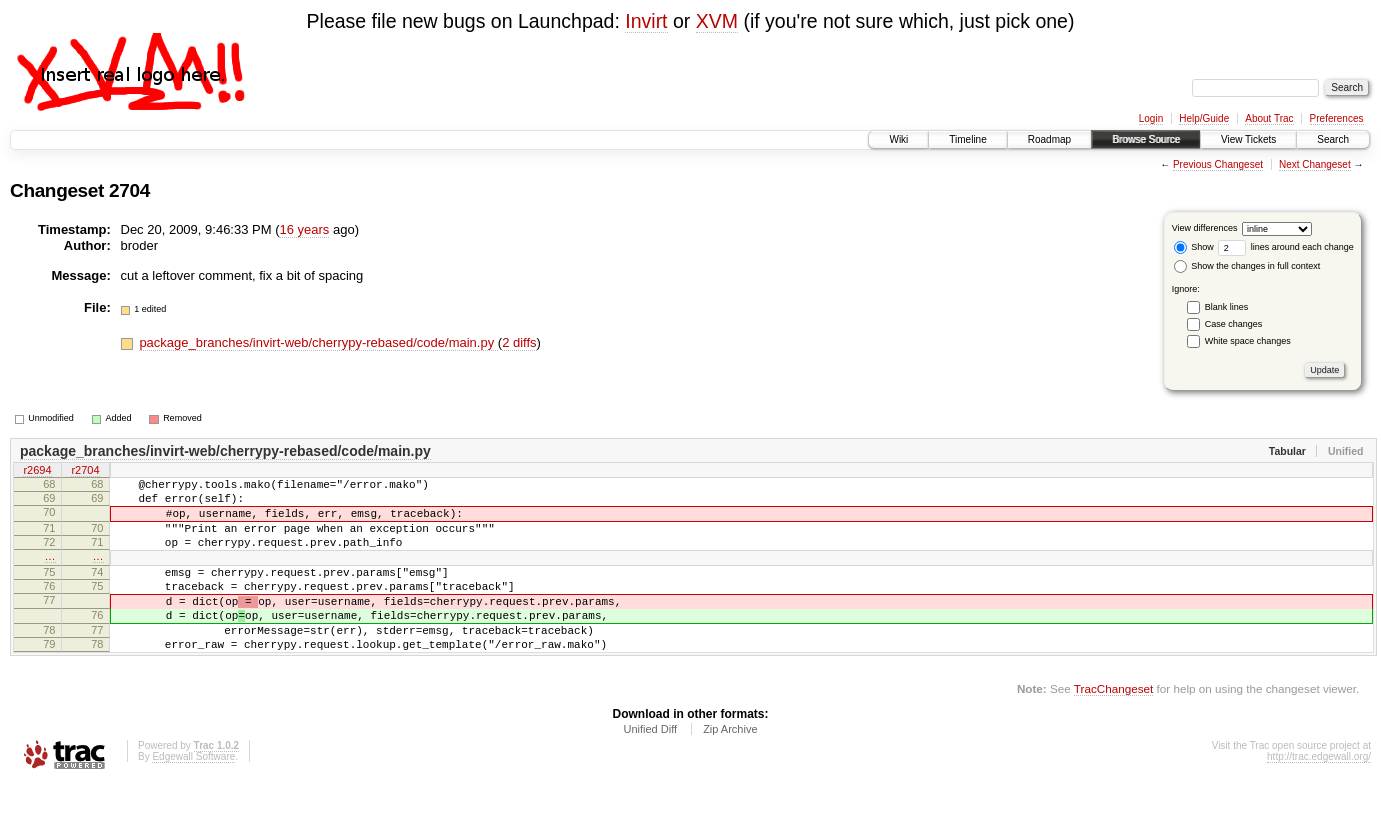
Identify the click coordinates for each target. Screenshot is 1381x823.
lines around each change (1286, 247)
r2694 (37, 472)
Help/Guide (1204, 118)
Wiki (898, 139)
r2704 (85, 472)
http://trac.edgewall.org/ (1319, 795)
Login (1151, 118)
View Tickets (1248, 139)
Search (1333, 139)
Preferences (1337, 118)
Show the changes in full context (1247, 266)
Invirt (646, 21)
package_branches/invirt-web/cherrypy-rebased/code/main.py (318, 342)
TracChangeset (1113, 727)
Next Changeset (1315, 164)
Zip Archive (730, 768)
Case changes (1234, 324)
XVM (717, 21)
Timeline (967, 139)
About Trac (1269, 118)
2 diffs (519, 342)
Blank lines (1227, 307)
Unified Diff (650, 768)
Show (1194, 247)
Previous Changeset (1218, 164)
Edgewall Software (193, 795)
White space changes (1248, 341)
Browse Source (1146, 139)
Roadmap (1049, 139)
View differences (1205, 228)
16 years (304, 229)
